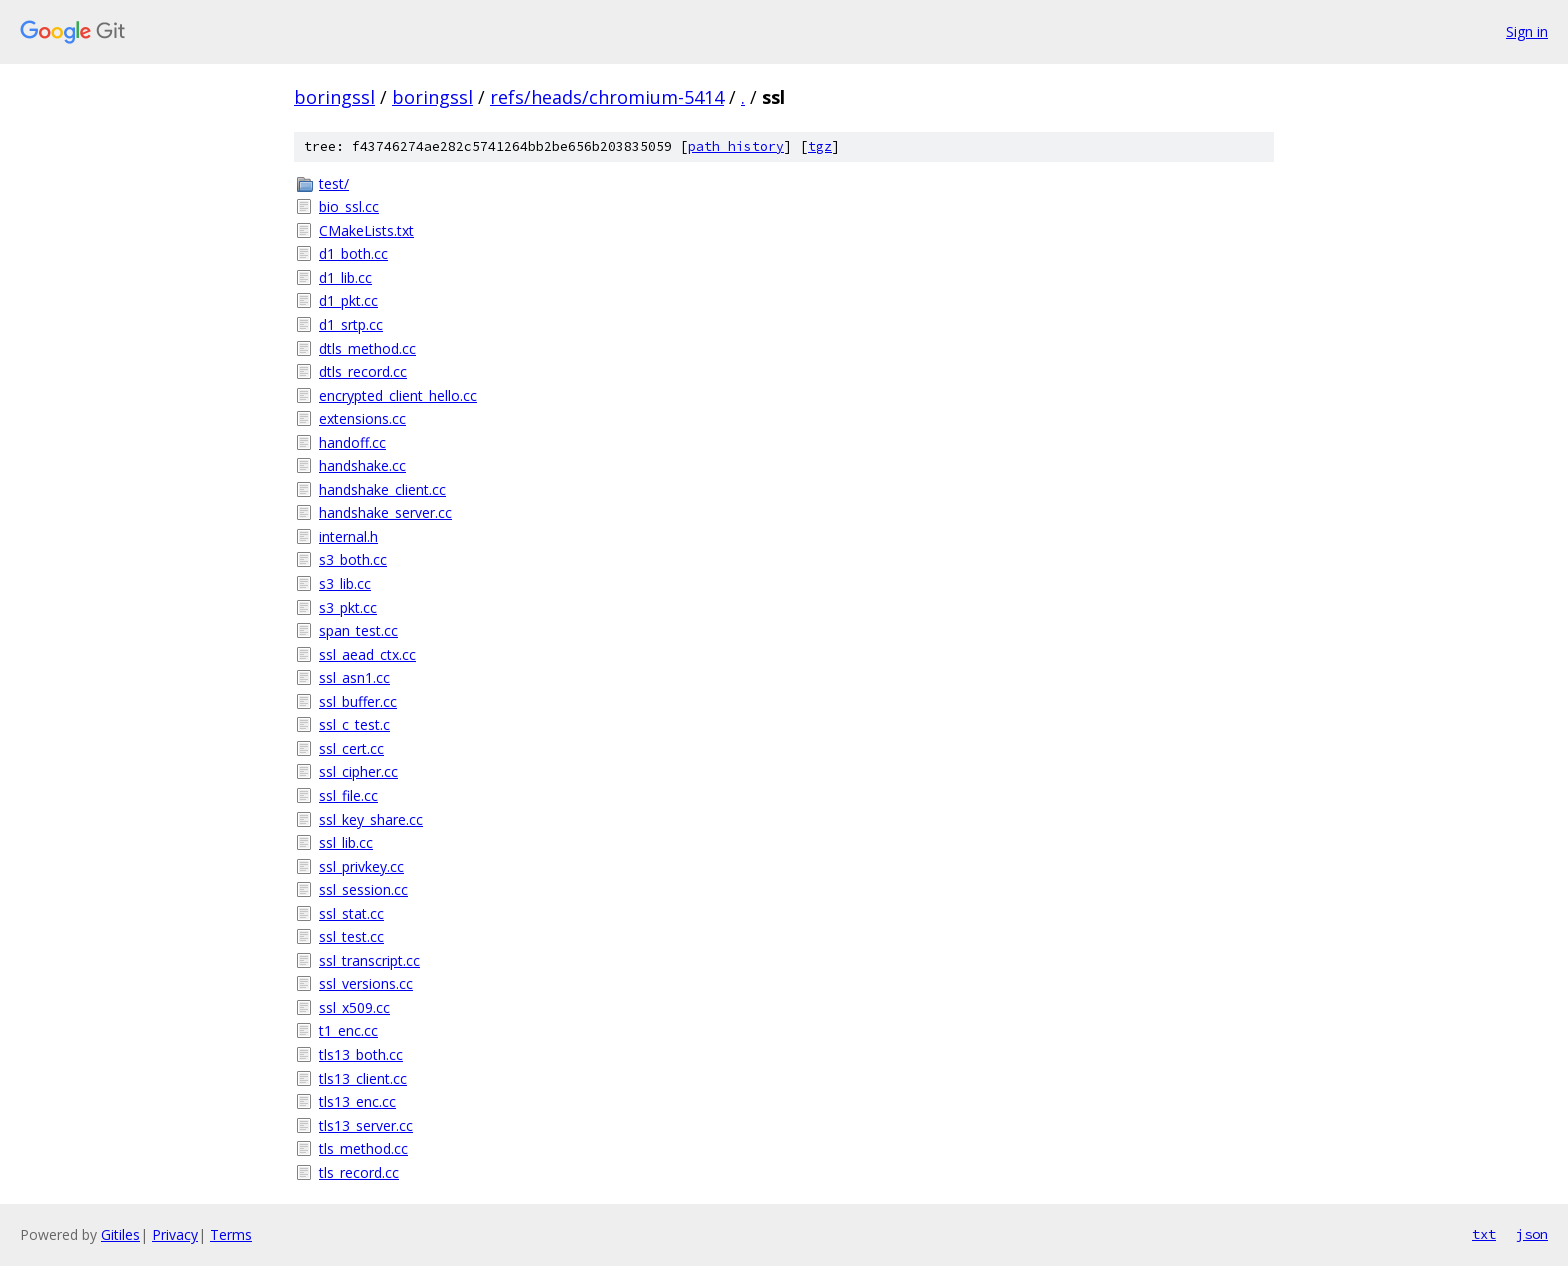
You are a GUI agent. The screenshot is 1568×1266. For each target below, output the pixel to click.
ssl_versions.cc (366, 983)
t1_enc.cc (348, 1030)
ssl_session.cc (363, 889)
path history (736, 146)
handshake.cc (362, 465)
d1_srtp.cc (351, 324)
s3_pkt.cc (348, 607)
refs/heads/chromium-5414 (607, 97)
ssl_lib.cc (346, 842)
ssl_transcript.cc (369, 960)
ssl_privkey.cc (361, 866)
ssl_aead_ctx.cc (367, 654)
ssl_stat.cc (351, 913)
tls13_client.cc (363, 1078)
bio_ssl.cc (349, 206)
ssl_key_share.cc (371, 819)
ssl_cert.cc (351, 748)
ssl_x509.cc (354, 1007)
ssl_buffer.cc (358, 701)
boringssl (334, 97)
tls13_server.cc (366, 1125)
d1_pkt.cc (348, 300)
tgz (820, 146)
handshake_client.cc (382, 489)
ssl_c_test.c (354, 724)
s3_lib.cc (345, 583)
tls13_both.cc (361, 1054)
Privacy (175, 1234)
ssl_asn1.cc (354, 677)
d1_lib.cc (345, 277)
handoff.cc (352, 442)
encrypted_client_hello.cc (398, 395)
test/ (334, 183)
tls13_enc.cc (357, 1101)
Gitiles (120, 1234)
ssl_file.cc (348, 795)
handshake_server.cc (385, 512)
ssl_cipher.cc (358, 771)
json (1532, 1234)
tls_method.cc (363, 1148)
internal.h (348, 536)
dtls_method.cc (367, 348)
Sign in (1527, 31)
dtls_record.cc (363, 371)
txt (1484, 1234)
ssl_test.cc (351, 936)
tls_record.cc (359, 1172)
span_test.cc (358, 630)
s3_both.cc (353, 559)
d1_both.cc (353, 253)
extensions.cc (362, 418)
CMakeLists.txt (366, 230)
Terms (231, 1234)
